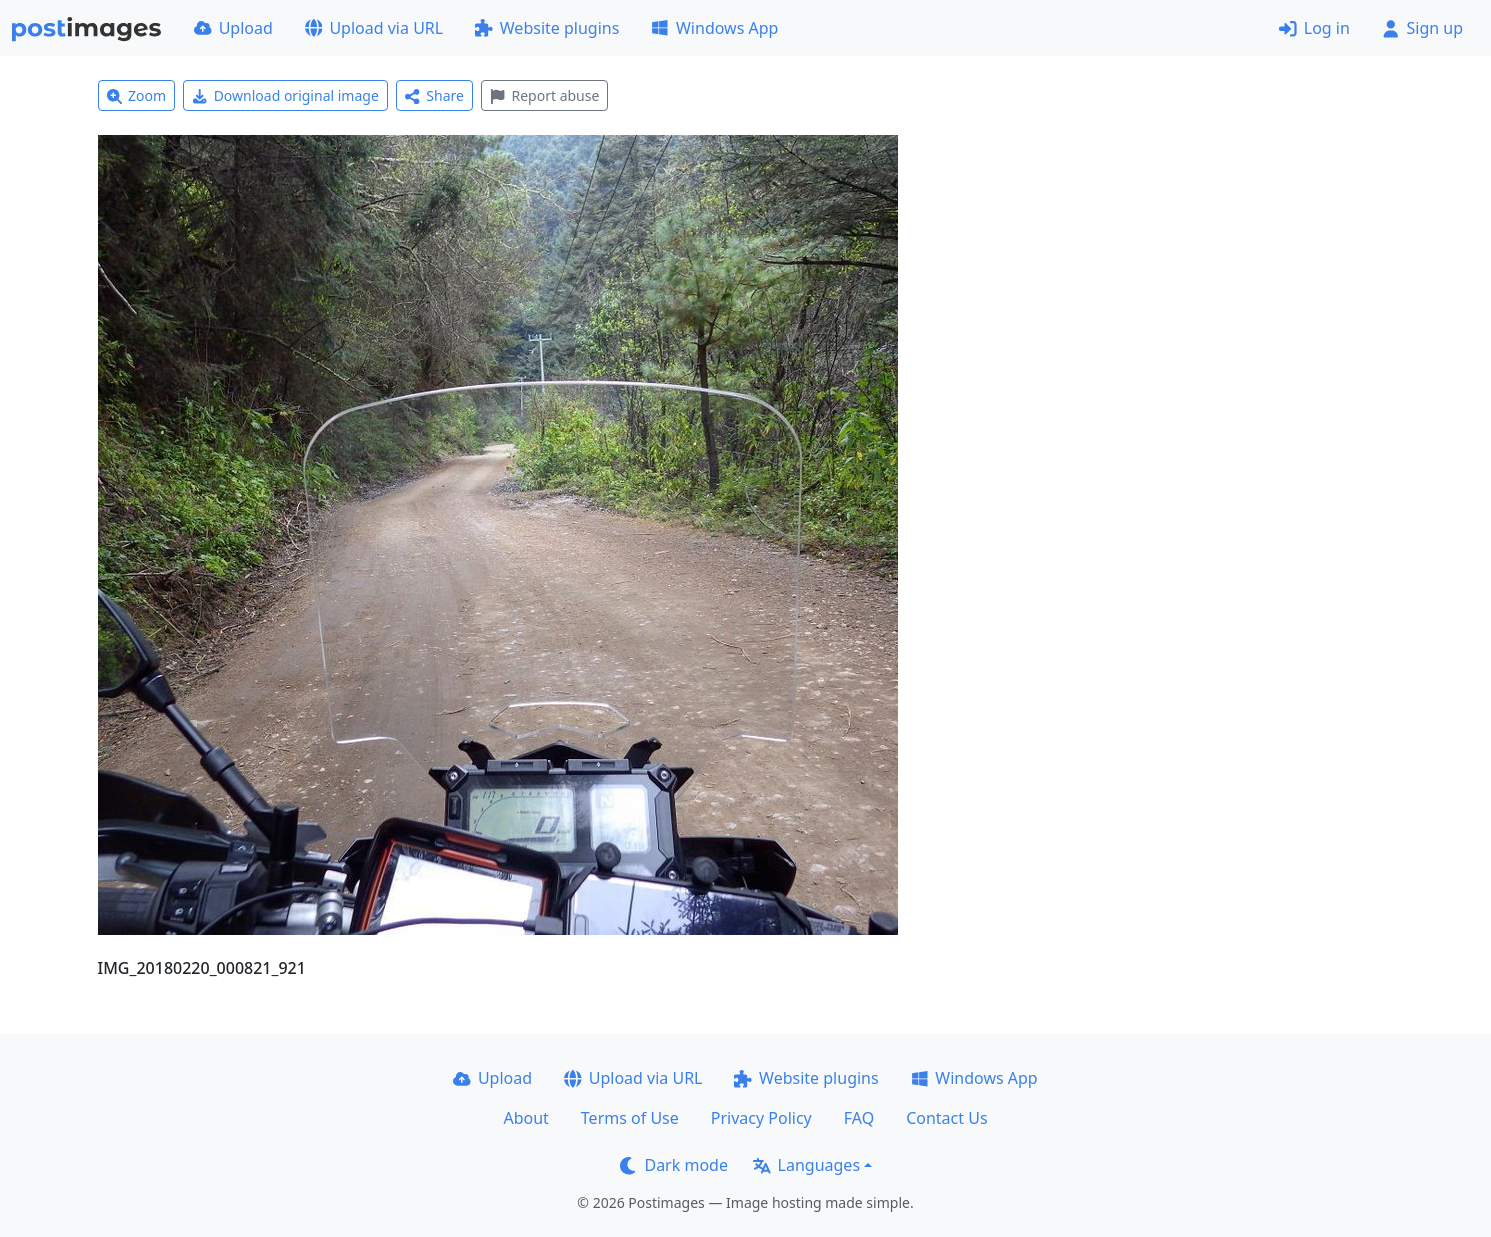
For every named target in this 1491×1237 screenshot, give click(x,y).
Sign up (1422, 28)
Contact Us (946, 1118)
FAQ (859, 1118)
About (525, 1118)
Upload (233, 28)
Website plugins (547, 28)
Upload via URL (374, 28)
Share (434, 95)
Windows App (714, 28)
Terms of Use (630, 1118)
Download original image (285, 95)
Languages (806, 1165)
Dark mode (674, 1165)
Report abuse (544, 95)
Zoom (137, 95)
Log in (1314, 28)
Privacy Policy (761, 1118)
